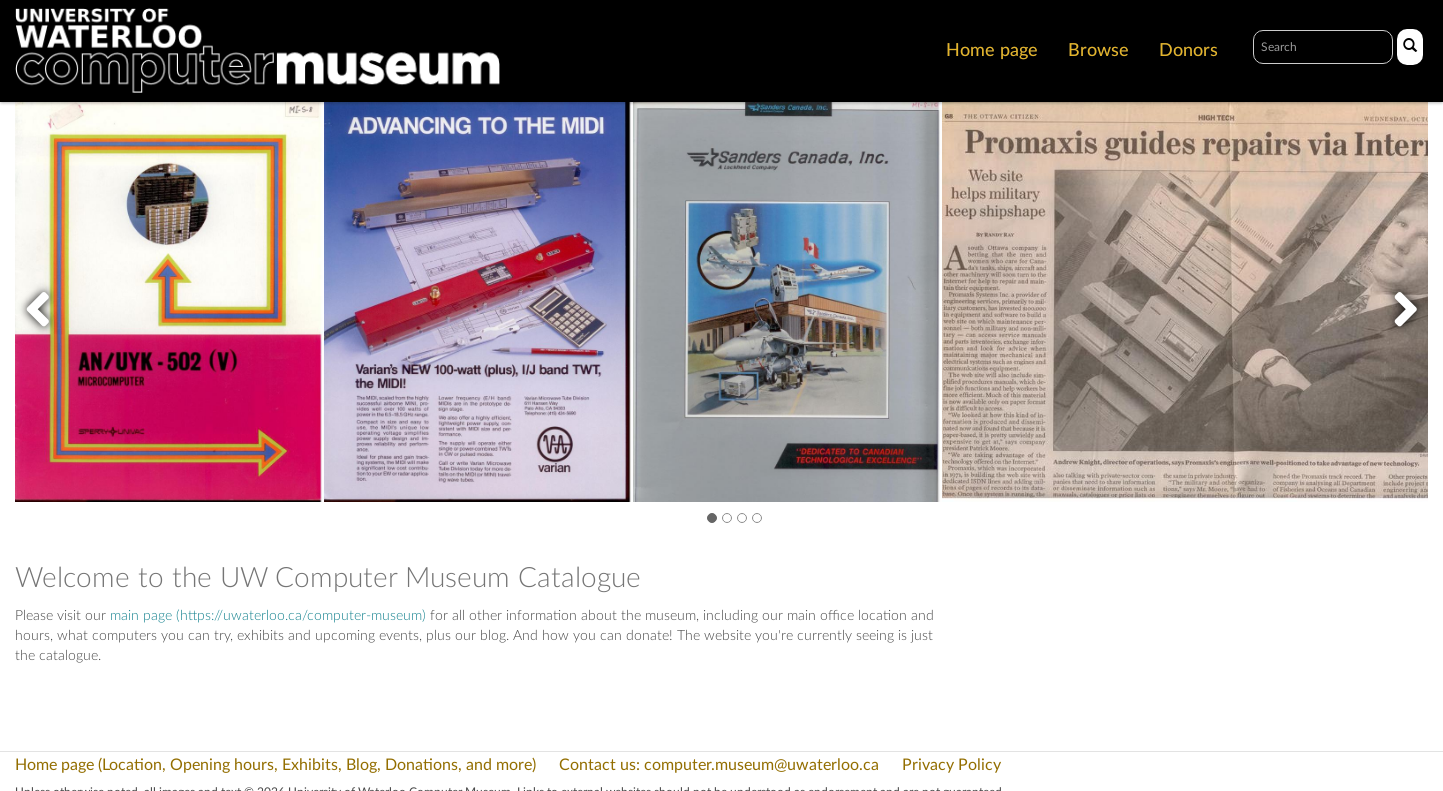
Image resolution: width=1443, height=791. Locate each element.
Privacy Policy (951, 765)
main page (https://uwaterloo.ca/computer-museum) (268, 616)
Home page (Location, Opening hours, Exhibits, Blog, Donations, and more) (275, 765)
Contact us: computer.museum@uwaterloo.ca (719, 765)
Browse (1098, 51)
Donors (1188, 51)
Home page (992, 51)
